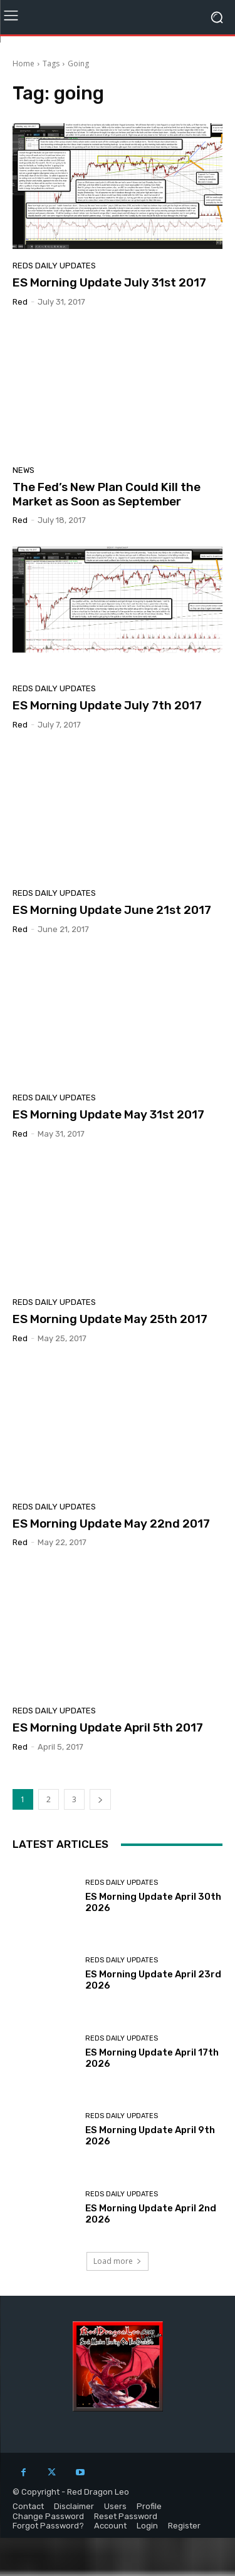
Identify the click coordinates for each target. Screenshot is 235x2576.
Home (23, 63)
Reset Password (125, 2516)
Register (184, 2525)
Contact (28, 2506)
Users (115, 2506)
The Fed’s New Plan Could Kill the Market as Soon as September (107, 494)
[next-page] (100, 1799)
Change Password (48, 2516)
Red (20, 302)
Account (110, 2525)
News (23, 470)
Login (147, 2525)
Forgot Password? (48, 2525)
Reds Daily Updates (54, 265)
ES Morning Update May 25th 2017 (110, 1319)
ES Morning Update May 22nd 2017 (111, 1523)
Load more (117, 2261)
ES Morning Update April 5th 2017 (108, 1727)
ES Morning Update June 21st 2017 (112, 910)
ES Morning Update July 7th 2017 (107, 705)
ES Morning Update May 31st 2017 (108, 1114)
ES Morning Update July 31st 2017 (109, 282)
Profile (149, 2506)
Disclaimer (74, 2506)
